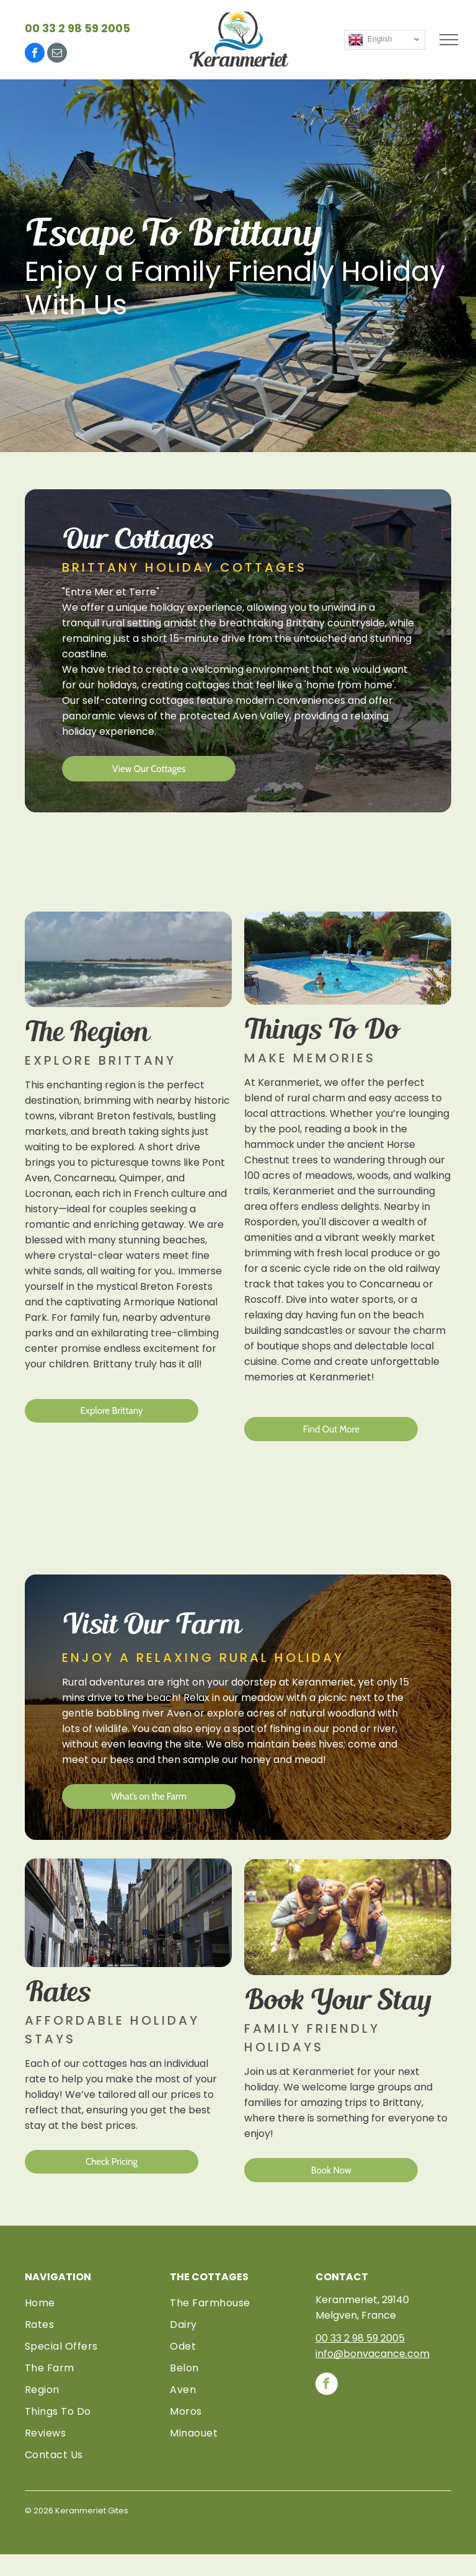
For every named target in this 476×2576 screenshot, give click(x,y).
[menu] (449, 40)
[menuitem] (93, 2303)
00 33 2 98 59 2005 (77, 28)
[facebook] (35, 54)
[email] (57, 54)
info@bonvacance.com (372, 2354)
